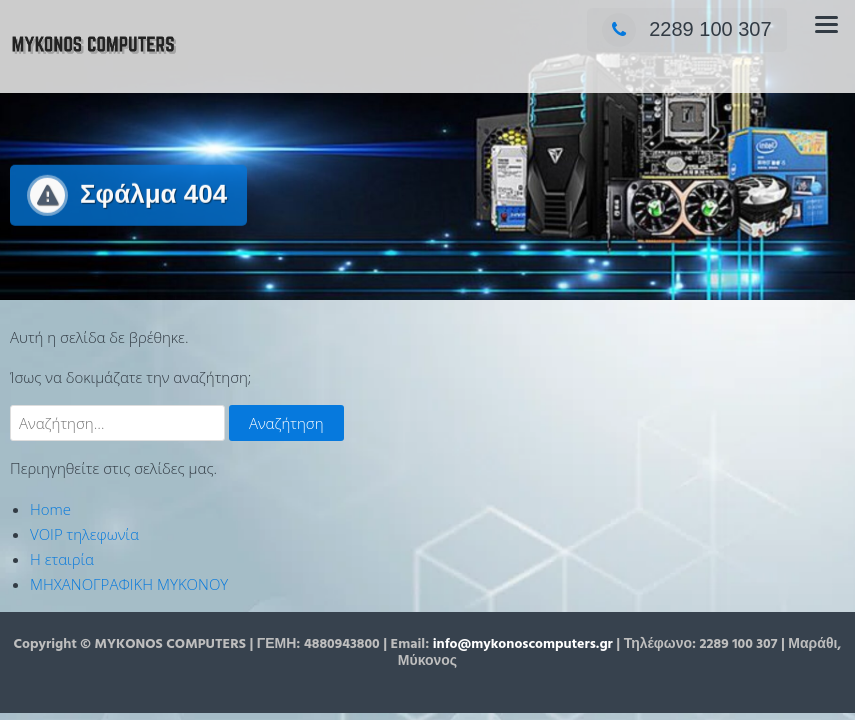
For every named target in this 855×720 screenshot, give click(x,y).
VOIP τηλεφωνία (84, 534)
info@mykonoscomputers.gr (523, 644)
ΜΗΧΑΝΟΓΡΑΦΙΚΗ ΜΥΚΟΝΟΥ (129, 584)
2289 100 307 (686, 29)
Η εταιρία (62, 559)
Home (50, 509)
